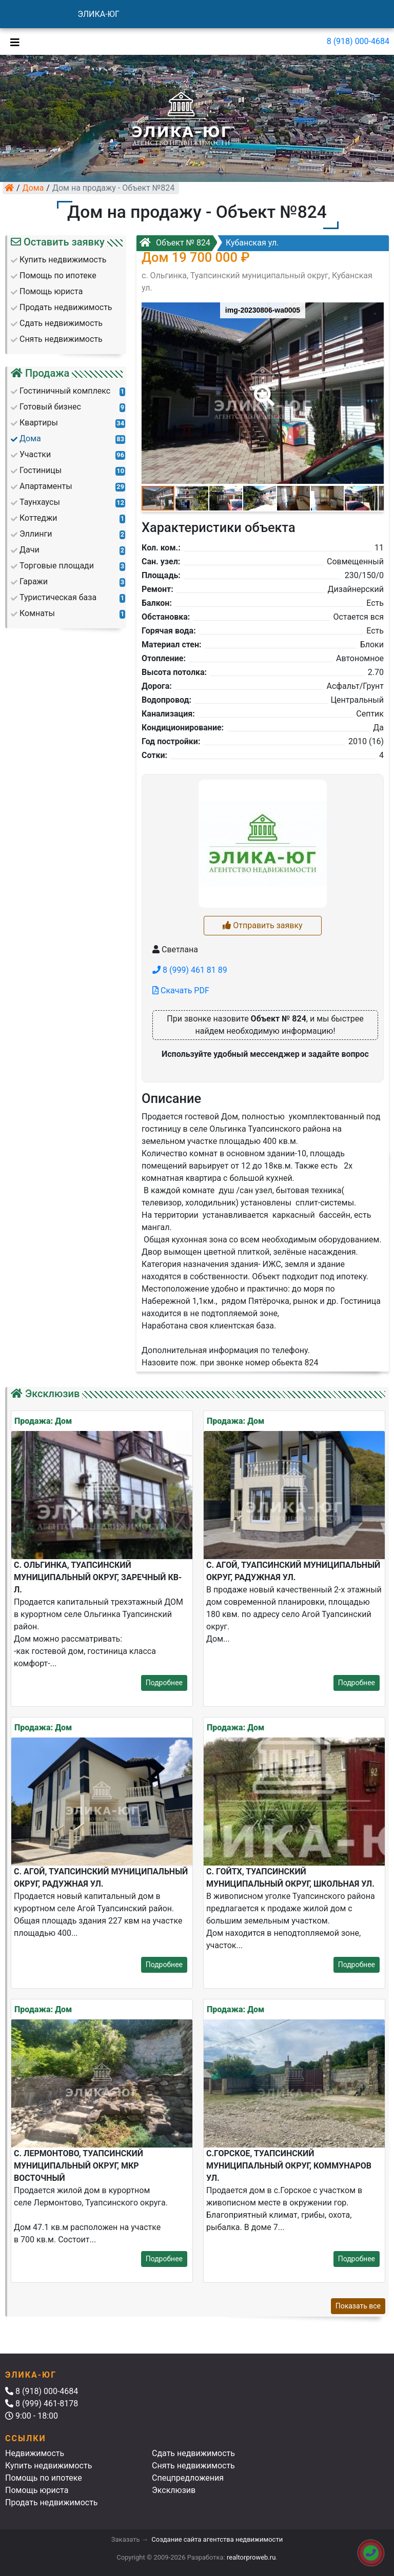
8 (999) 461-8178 (41, 2403)
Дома (33, 188)
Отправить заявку (262, 925)
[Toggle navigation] (12, 41)
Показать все (358, 2306)
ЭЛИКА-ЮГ (98, 14)
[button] (262, 388)
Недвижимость (34, 2453)
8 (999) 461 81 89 (189, 970)
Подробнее (164, 1683)
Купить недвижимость (48, 2465)
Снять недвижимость (193, 2465)
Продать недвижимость (51, 2502)
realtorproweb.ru (251, 2557)
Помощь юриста (36, 2490)
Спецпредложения (188, 2478)
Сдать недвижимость (193, 2453)
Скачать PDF (180, 990)
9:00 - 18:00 (31, 2416)
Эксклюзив (173, 2490)
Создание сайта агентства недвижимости (217, 2539)
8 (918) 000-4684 (358, 41)
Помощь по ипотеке (43, 2478)
